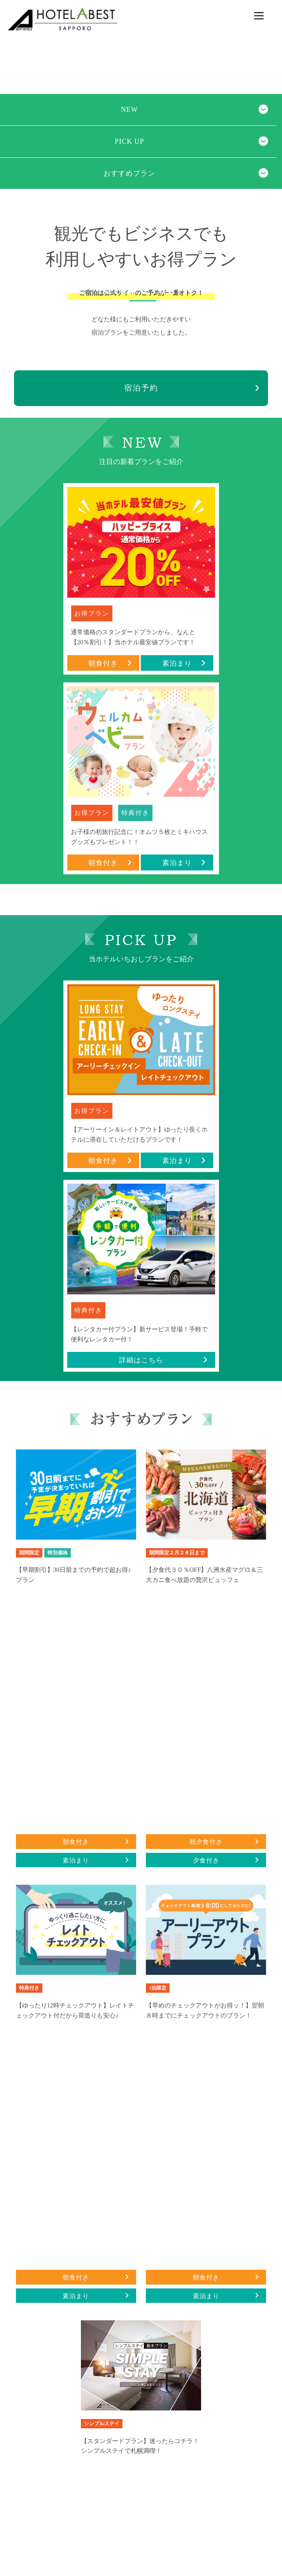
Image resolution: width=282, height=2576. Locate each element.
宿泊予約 (141, 388)
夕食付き (226, 1860)
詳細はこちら (163, 1360)
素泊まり (183, 663)
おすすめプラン (129, 173)
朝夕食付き (224, 1841)
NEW (129, 109)
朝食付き (109, 663)
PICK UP (129, 141)
